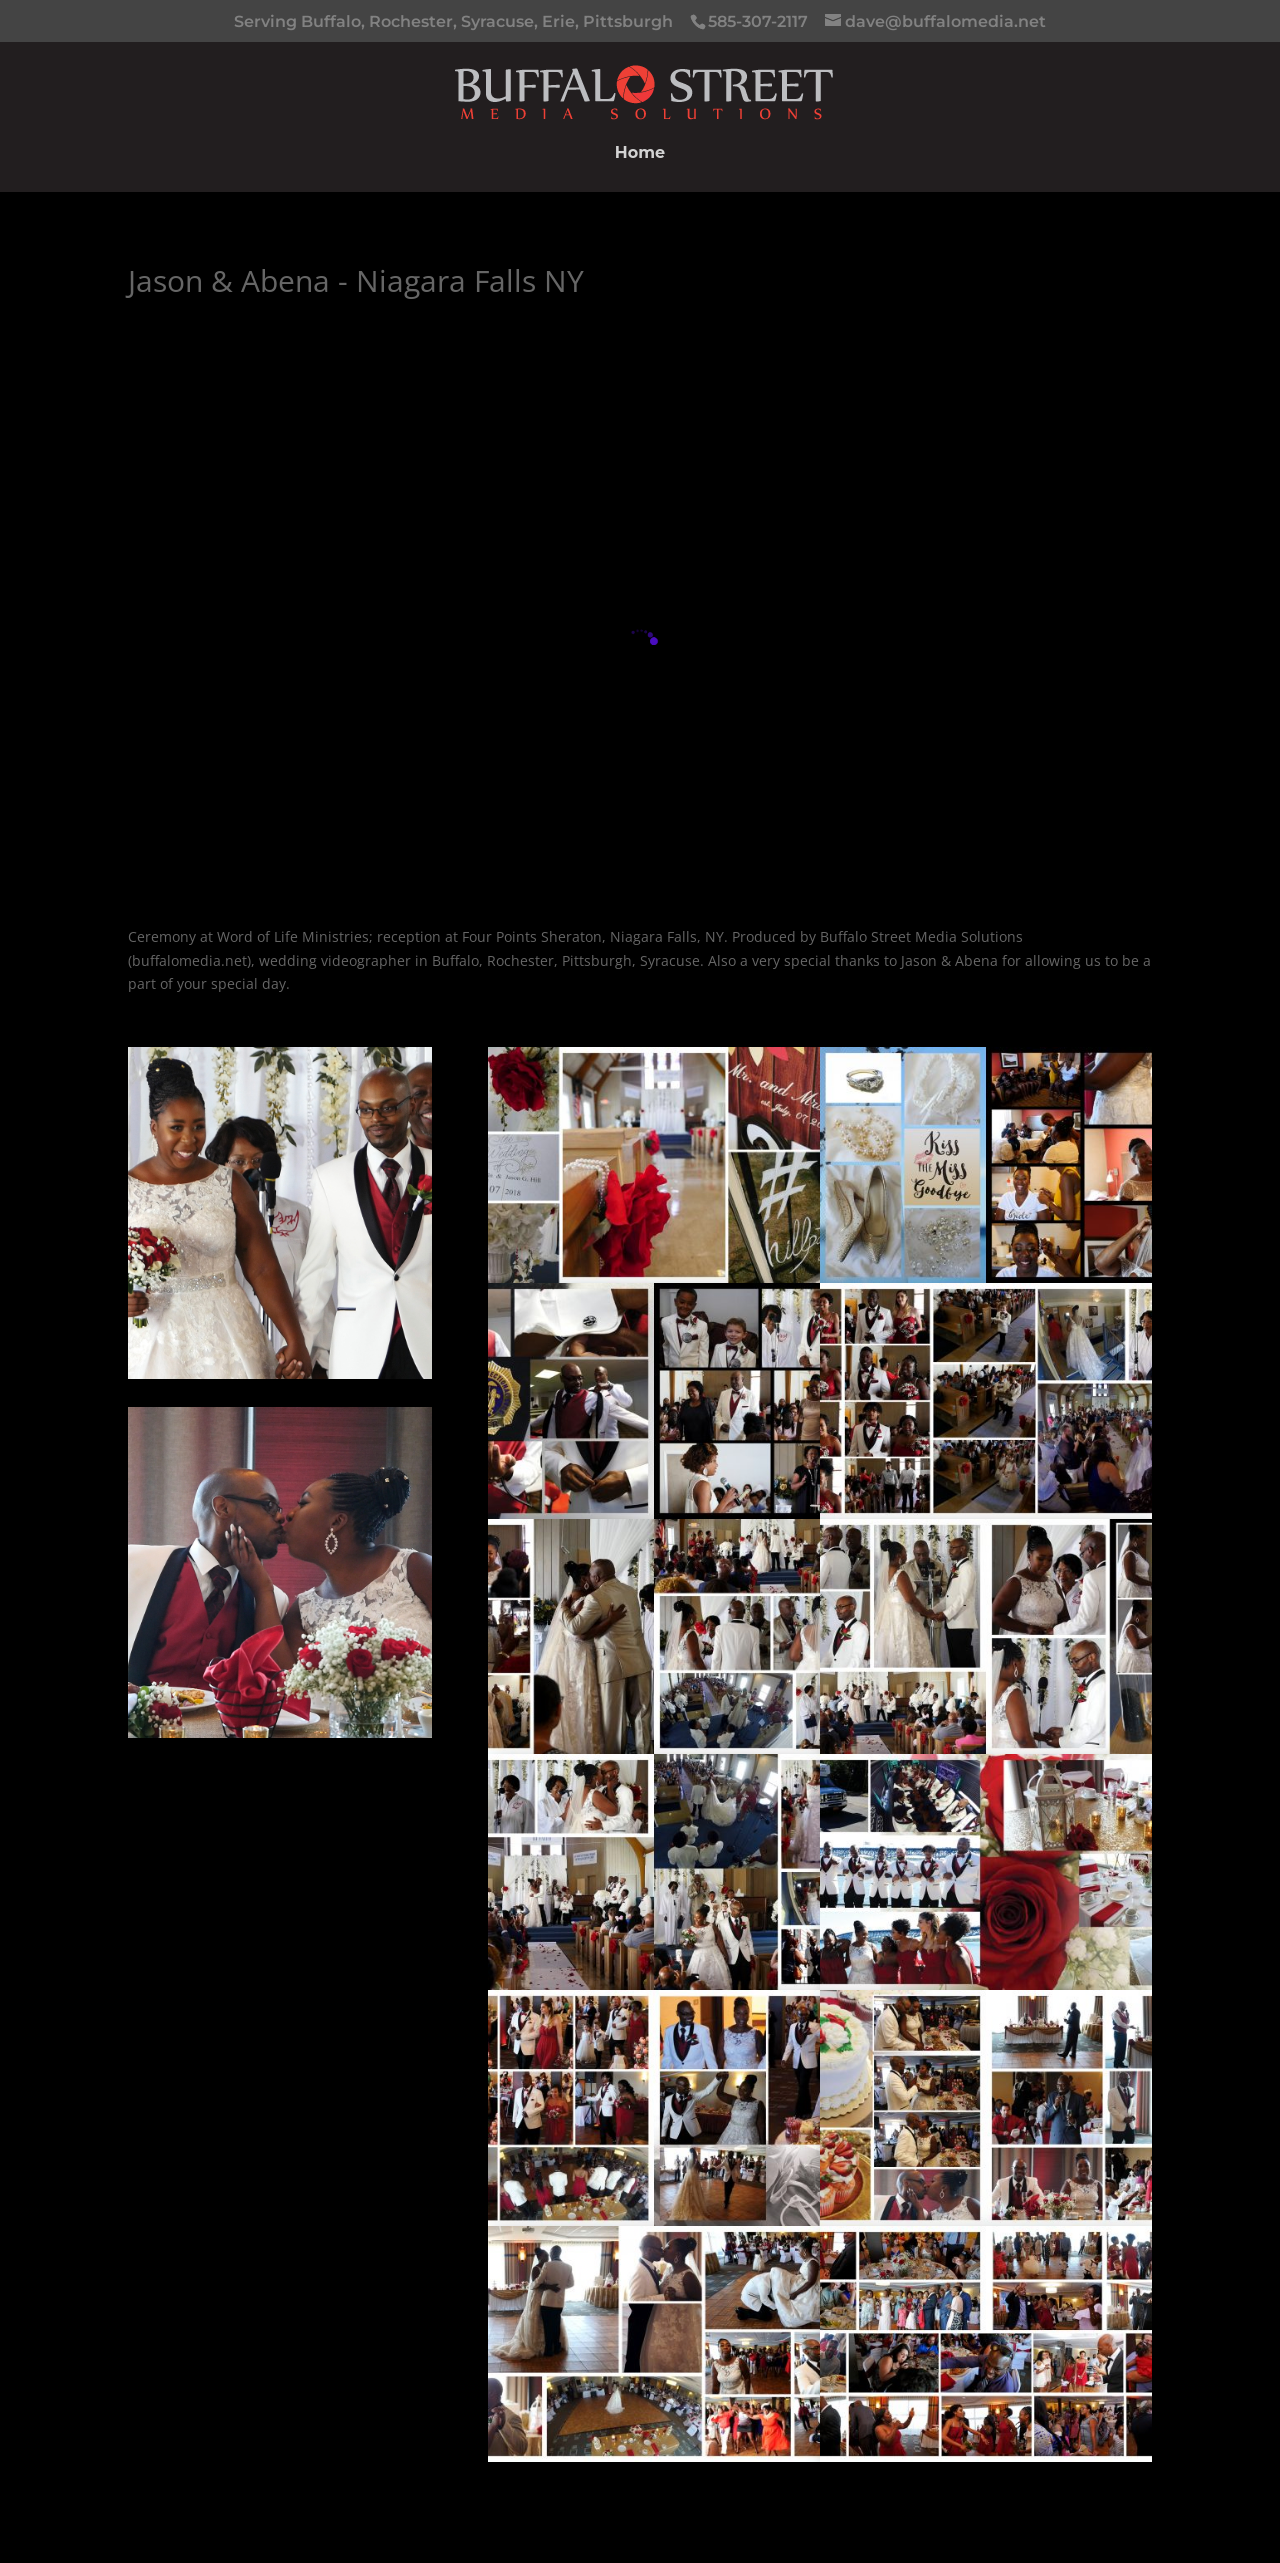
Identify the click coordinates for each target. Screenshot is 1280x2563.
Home (640, 154)
